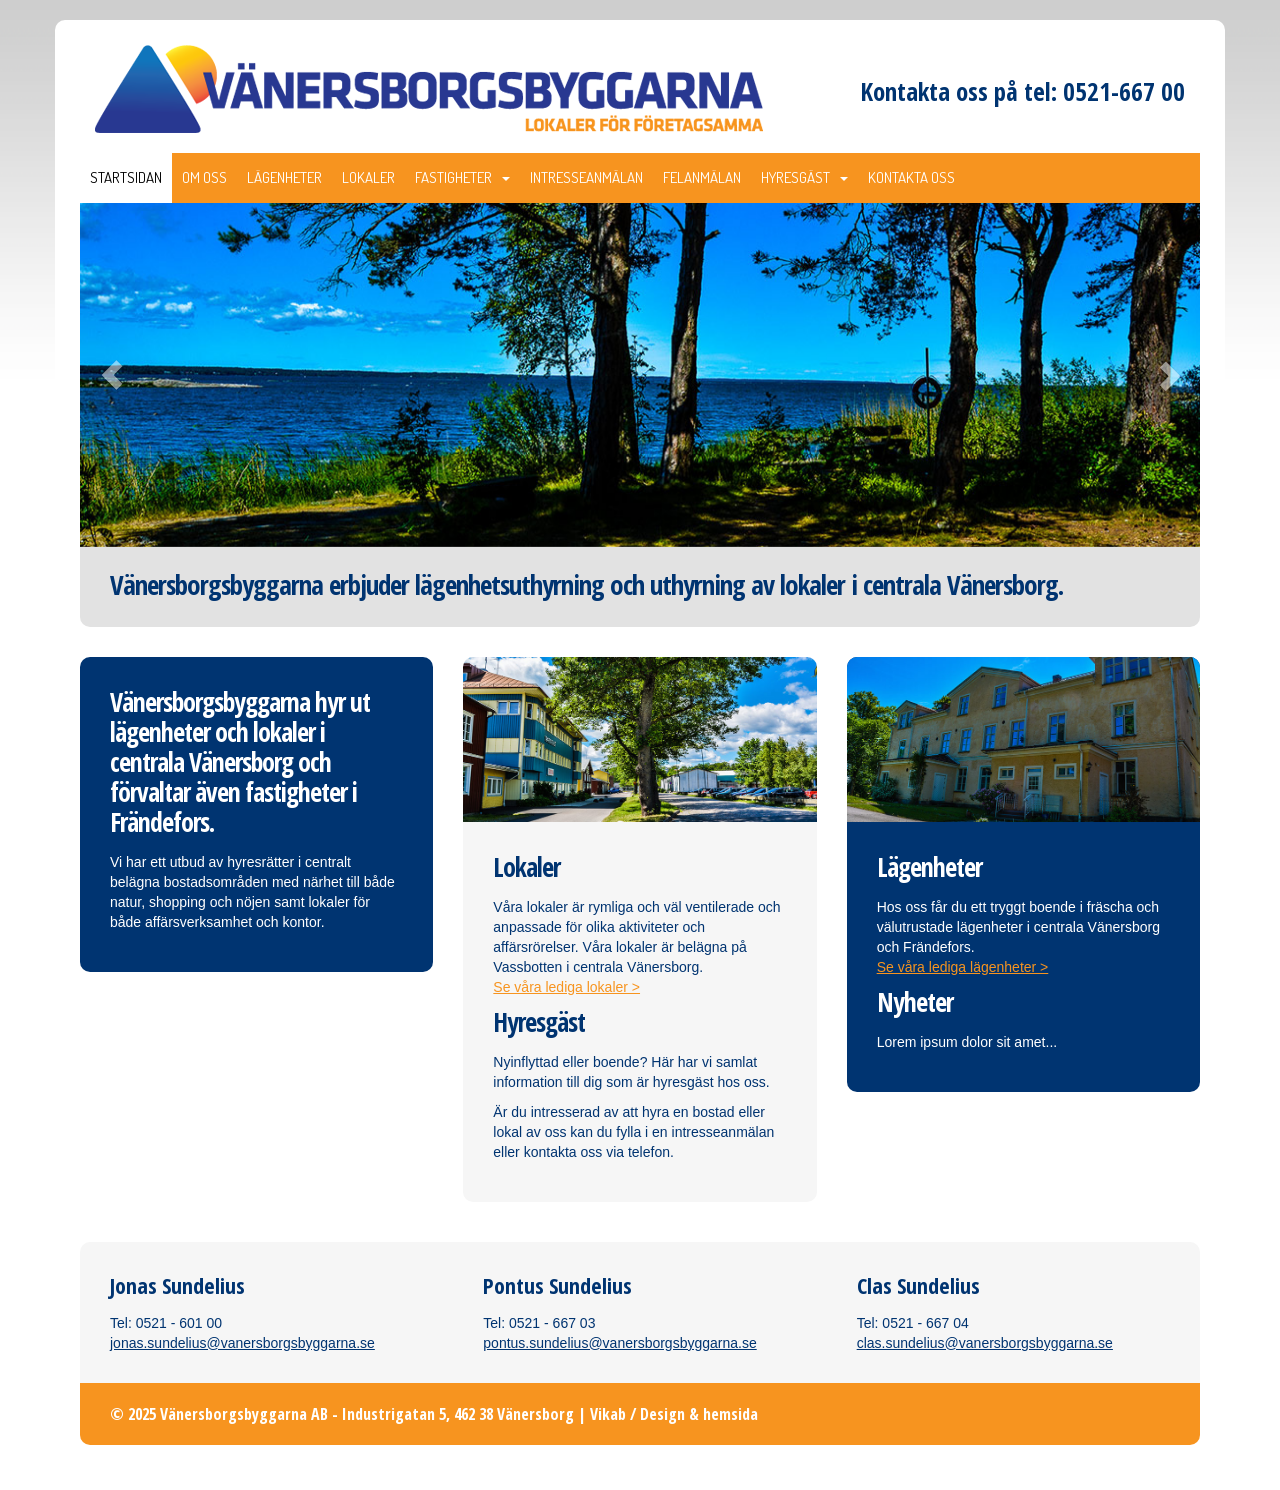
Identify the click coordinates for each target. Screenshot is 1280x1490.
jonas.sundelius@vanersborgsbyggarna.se (242, 1343)
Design (662, 1414)
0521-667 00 (1124, 91)
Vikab (608, 1414)
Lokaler (368, 177)
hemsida (730, 1414)
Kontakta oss (911, 177)
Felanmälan (702, 177)
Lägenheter (284, 177)
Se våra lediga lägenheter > (963, 967)
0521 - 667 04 (925, 1323)
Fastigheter (462, 177)
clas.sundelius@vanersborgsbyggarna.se (985, 1343)
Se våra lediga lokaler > (566, 987)
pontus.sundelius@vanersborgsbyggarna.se (619, 1343)
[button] (164, 375)
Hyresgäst (804, 177)
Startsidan (126, 177)
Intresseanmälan (586, 177)
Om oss (204, 177)
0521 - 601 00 (179, 1323)
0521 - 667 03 (552, 1323)
